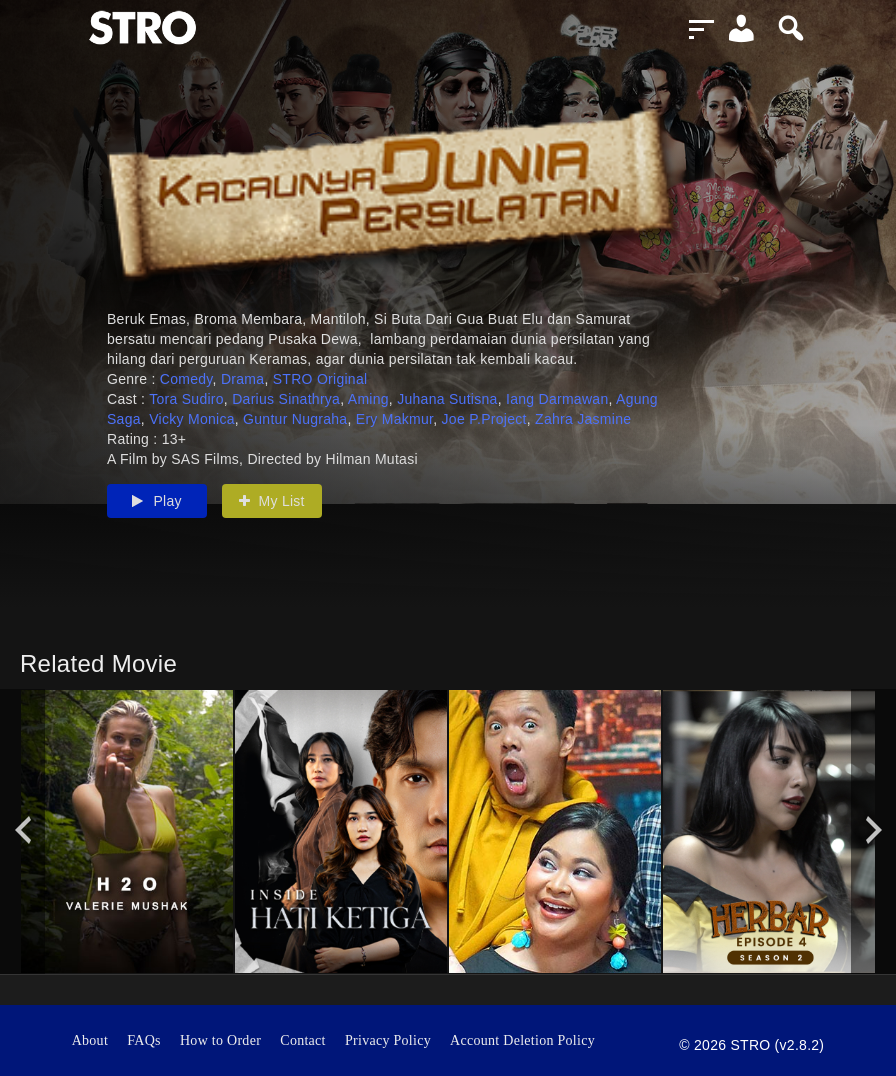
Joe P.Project (484, 419)
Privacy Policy (388, 1040)
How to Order (220, 1040)
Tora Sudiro (186, 399)
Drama (242, 379)
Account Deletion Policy (522, 1040)
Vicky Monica (192, 419)
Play (157, 501)
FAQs (144, 1040)
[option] (127, 831)
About (90, 1040)
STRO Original (320, 379)
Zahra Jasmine (583, 419)
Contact (303, 1040)
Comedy (186, 379)
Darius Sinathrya (286, 399)
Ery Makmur (394, 419)
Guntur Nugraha (295, 419)
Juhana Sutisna (447, 399)
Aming (368, 399)
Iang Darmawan (557, 399)
